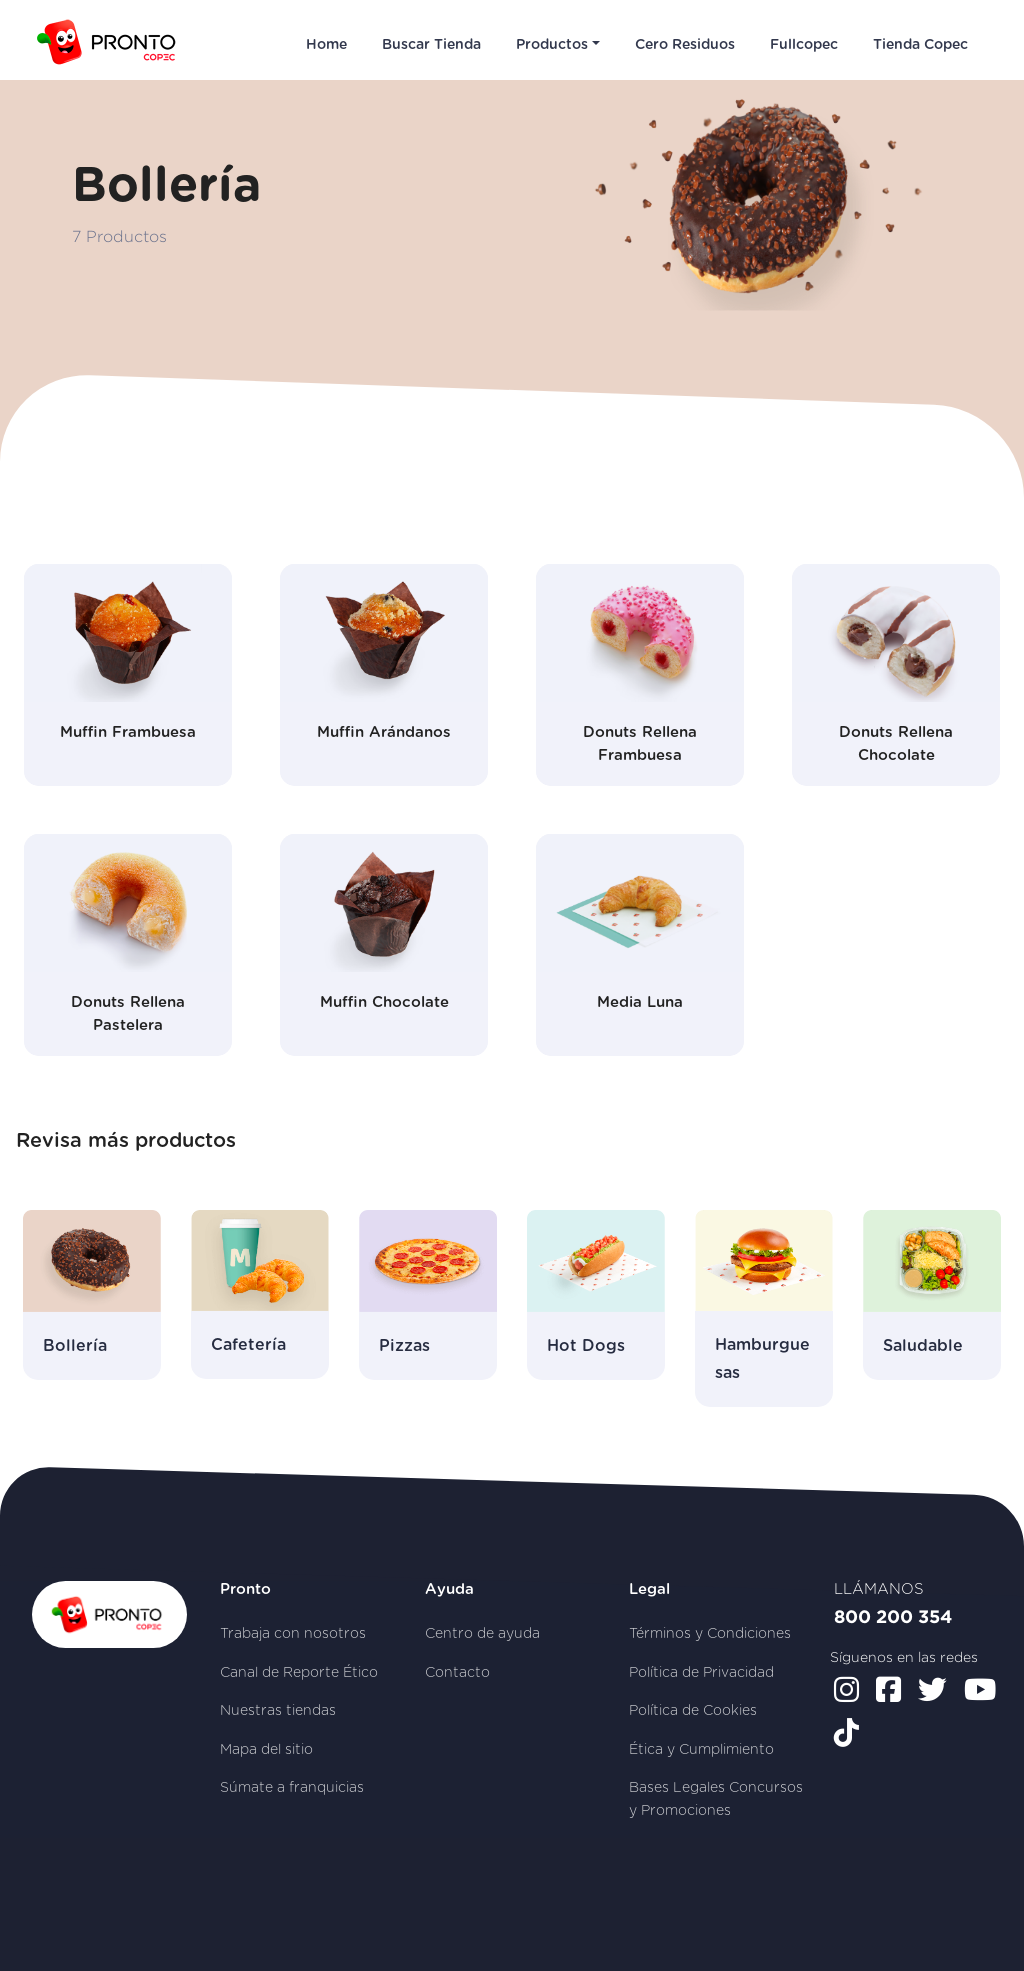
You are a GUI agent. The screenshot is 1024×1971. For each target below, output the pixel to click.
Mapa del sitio (266, 1750)
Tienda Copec (920, 45)
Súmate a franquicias (292, 1788)
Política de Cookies (693, 1711)
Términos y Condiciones (710, 1634)
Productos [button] (552, 45)
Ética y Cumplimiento (701, 1750)
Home (326, 45)
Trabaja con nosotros (293, 1634)
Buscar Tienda (431, 45)
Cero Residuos (685, 45)
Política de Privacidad (701, 1673)
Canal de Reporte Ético (299, 1673)
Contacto (457, 1673)
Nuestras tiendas (278, 1711)
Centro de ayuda (482, 1634)
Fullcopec (804, 45)
